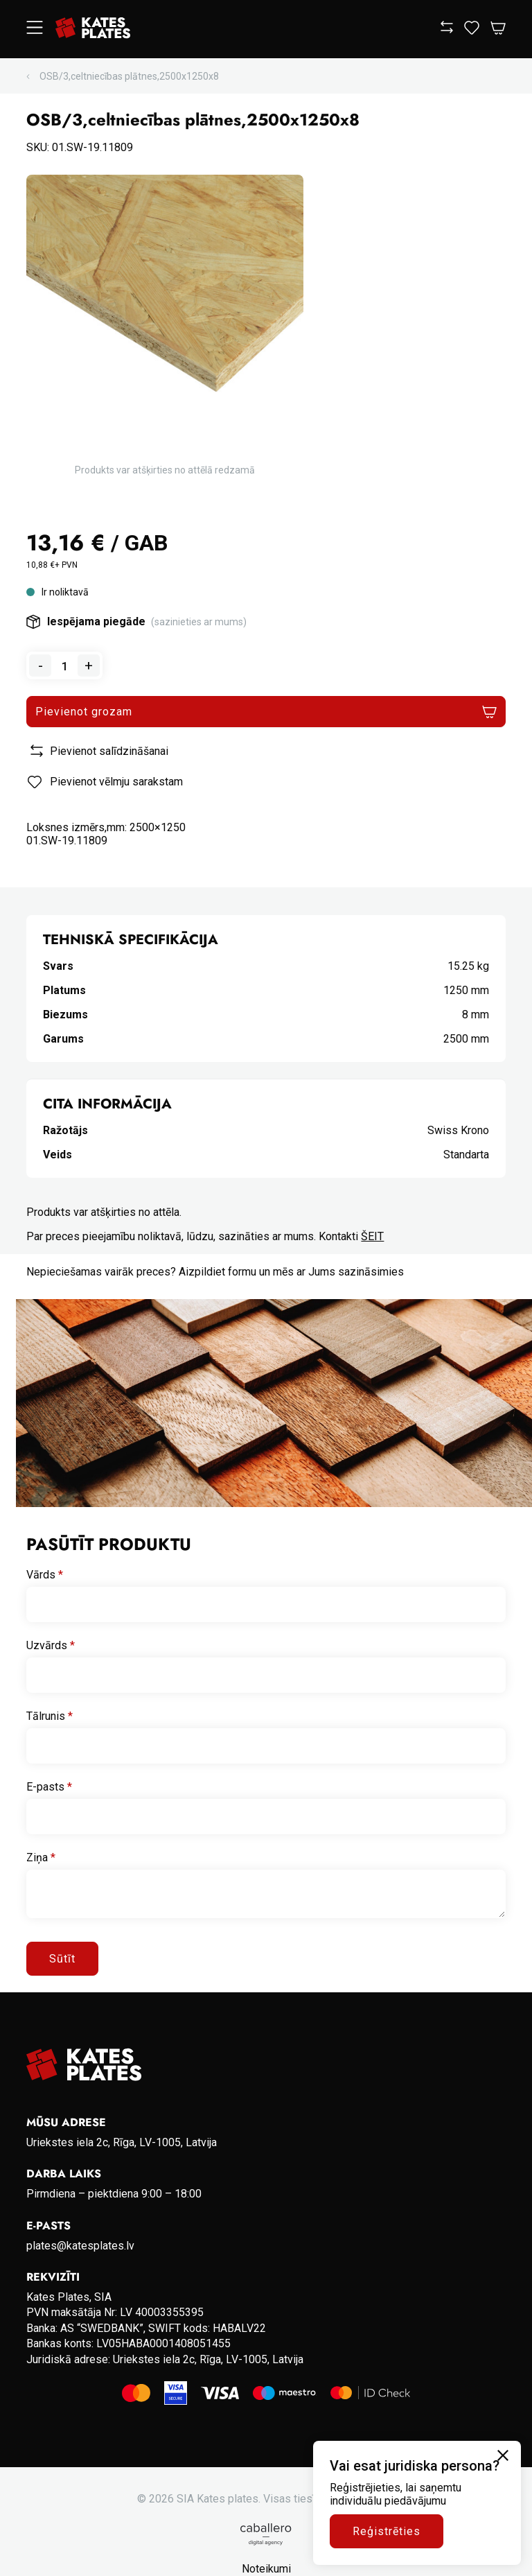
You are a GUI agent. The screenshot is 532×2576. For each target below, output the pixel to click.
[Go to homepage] (92, 29)
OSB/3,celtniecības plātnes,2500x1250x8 (129, 76)
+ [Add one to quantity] (89, 665)
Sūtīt (62, 1958)
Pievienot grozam (83, 711)
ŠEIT (372, 1236)
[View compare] (447, 29)
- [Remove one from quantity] (40, 665)
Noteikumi (266, 2568)
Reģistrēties (386, 2531)
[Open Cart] (498, 29)
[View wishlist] (471, 30)
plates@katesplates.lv (80, 2245)
